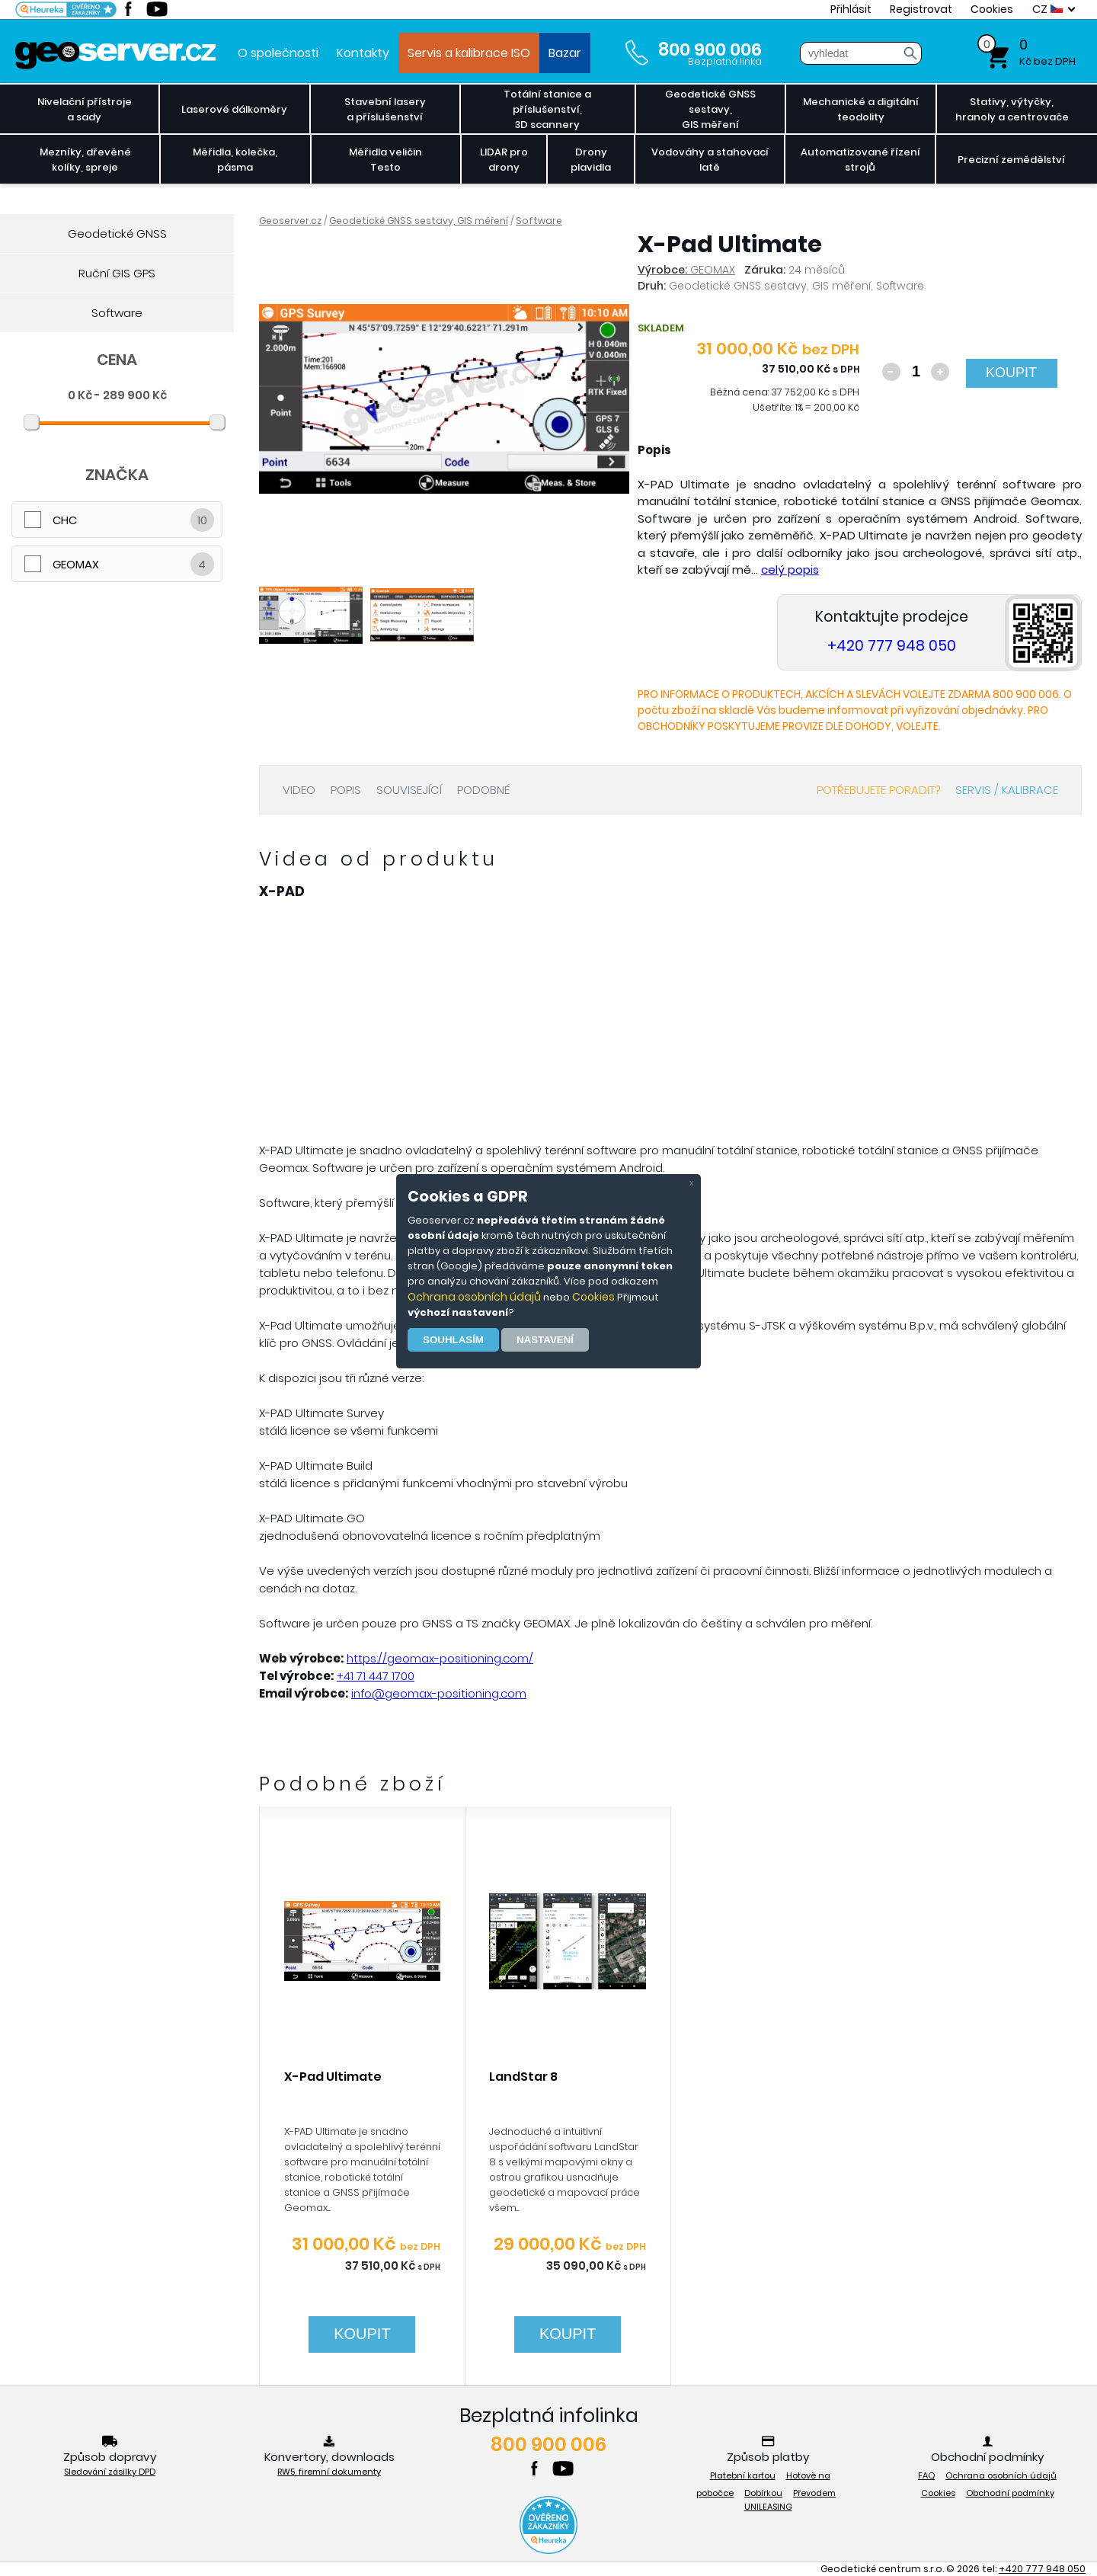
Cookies (593, 1296)
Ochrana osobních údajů (474, 1296)
